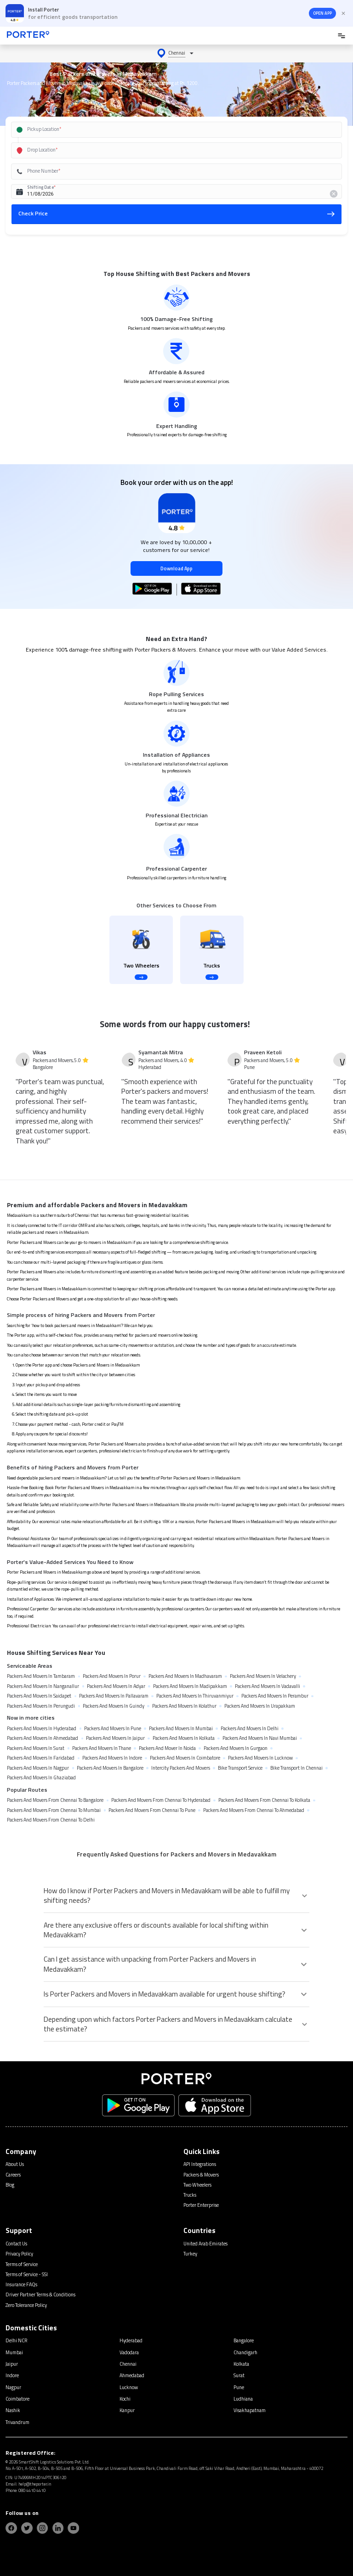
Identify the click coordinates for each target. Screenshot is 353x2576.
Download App (176, 568)
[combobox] (167, 130)
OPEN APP (322, 13)
